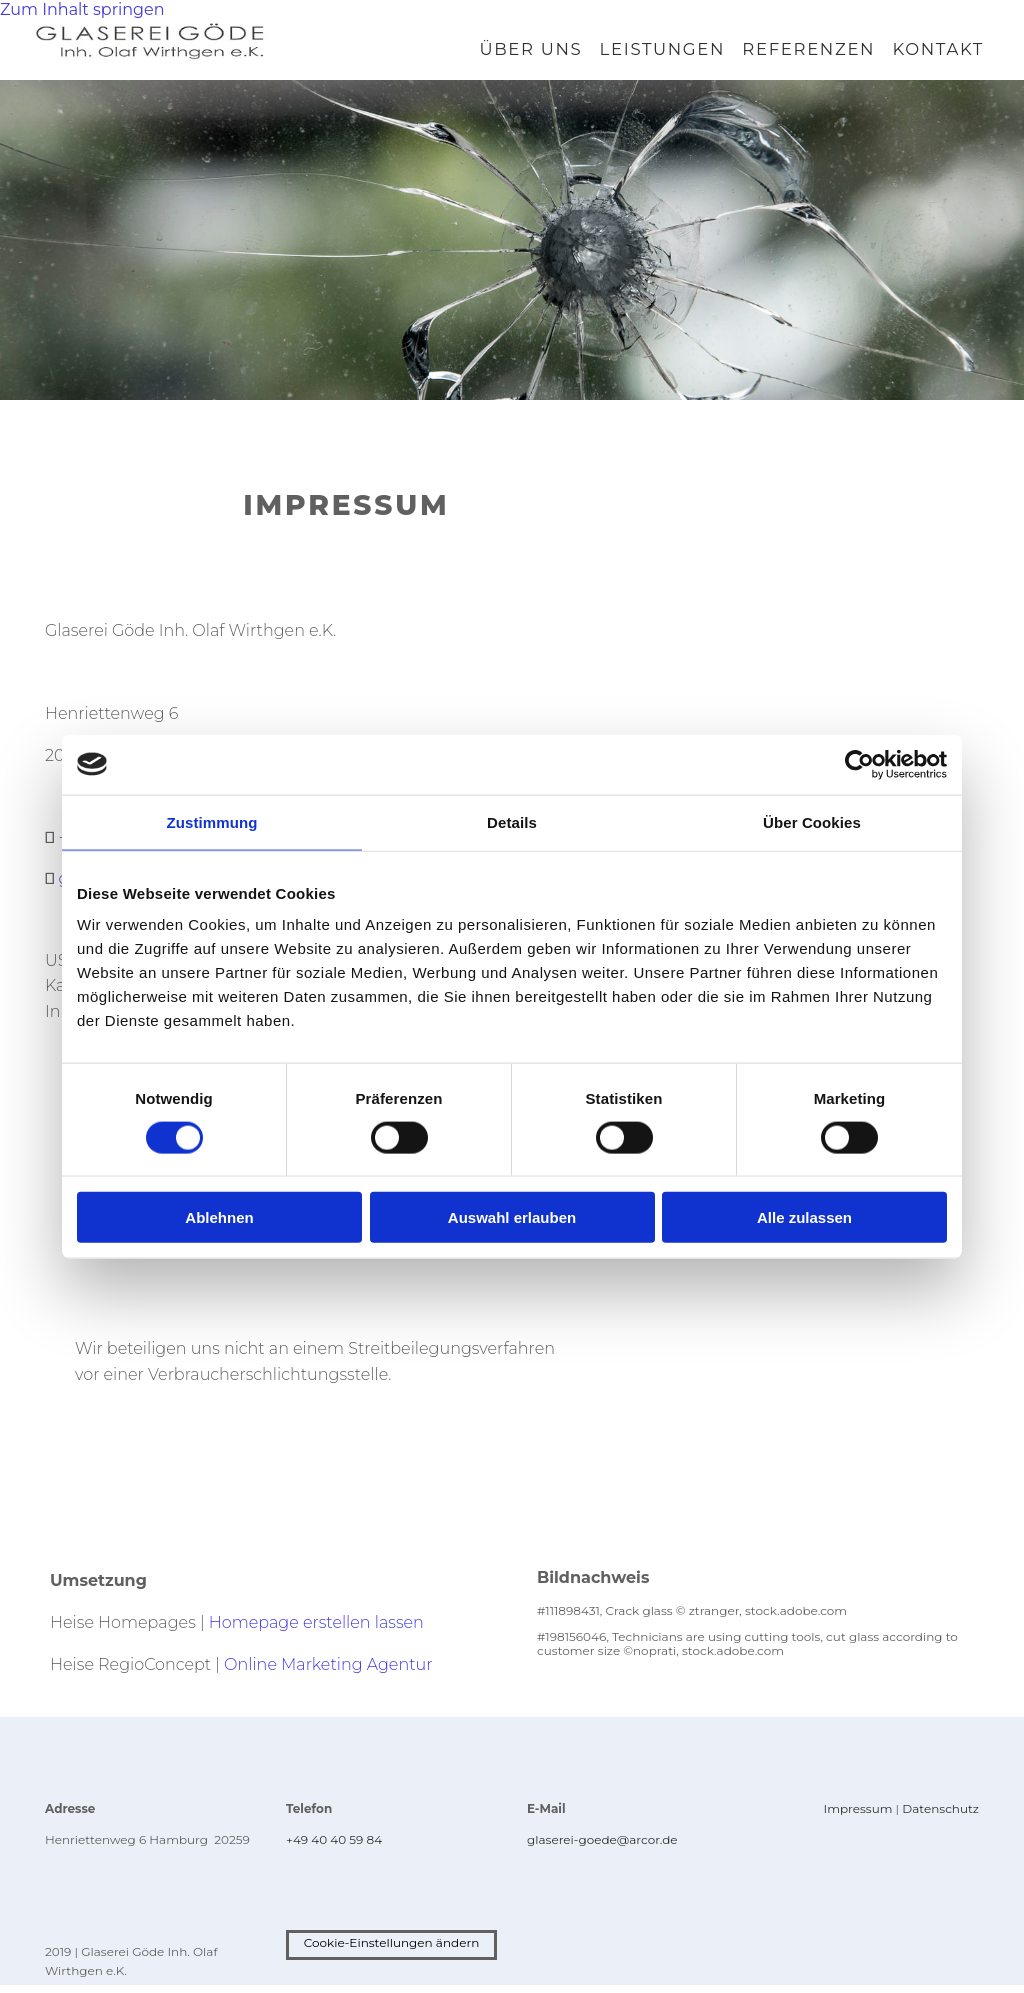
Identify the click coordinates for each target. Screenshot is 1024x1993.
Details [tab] (512, 821)
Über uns (536, 53)
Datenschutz (940, 1817)
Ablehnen (219, 1217)
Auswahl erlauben (512, 1217)
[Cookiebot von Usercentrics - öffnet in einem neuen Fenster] (859, 764)
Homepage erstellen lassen (316, 1630)
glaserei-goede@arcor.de (602, 1848)
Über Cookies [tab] (812, 821)
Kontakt (939, 53)
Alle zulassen (804, 1217)
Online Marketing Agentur (328, 1672)
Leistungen (666, 53)
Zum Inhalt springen (82, 9)
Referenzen (811, 53)
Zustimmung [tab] (212, 821)
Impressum (858, 1817)
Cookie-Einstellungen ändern (392, 1950)
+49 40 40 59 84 (334, 1848)
